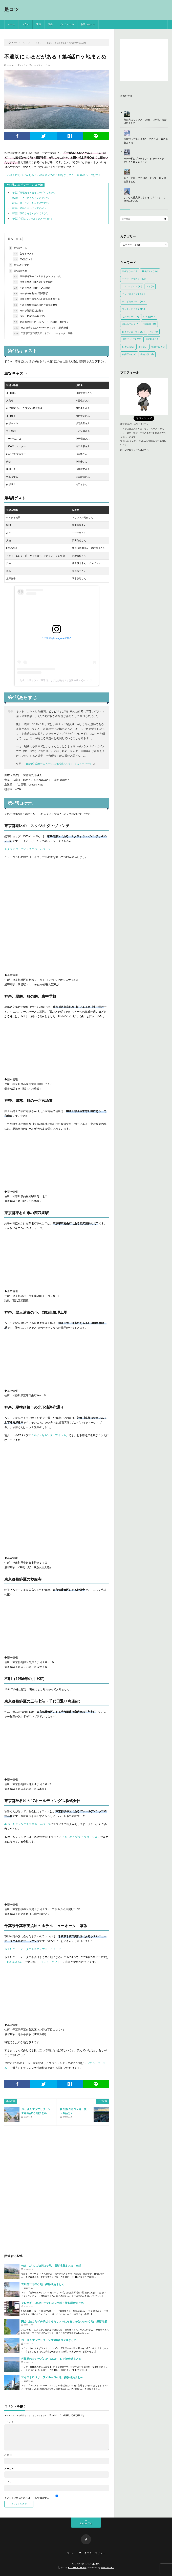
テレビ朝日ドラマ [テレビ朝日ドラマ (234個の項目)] (133, 294)
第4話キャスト (19, 248)
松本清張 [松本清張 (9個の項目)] (128, 346)
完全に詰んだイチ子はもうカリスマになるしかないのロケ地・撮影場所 (64, 2321)
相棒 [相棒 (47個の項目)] (142, 346)
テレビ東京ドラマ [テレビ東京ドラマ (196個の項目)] (133, 301)
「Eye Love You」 (14, 1961)
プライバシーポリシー (91, 2553)
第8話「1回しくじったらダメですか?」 (32, 218)
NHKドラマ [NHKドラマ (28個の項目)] (130, 271)
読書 (50, 24)
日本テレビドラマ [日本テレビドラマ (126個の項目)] (133, 331)
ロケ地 (47, 65)
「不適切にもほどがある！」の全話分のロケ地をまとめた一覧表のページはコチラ (54, 174)
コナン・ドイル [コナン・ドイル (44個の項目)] (132, 286)
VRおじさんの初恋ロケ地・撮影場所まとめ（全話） (52, 2265)
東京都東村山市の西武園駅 (30, 294)
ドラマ (25, 24)
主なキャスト (23, 254)
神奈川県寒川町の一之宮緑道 (31, 288)
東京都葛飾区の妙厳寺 (28, 311)
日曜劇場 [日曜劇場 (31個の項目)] (149, 324)
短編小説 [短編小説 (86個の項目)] (158, 346)
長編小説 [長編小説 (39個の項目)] (147, 354)
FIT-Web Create (77, 2567)
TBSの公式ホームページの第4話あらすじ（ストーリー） (58, 763)
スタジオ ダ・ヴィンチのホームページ (27, 849)
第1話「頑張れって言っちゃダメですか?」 (34, 192)
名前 (8, 2455)
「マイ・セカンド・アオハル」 (50, 1435)
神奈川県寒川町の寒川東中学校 (33, 282)
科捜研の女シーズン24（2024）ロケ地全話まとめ (51, 2358)
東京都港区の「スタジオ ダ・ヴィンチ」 (37, 277)
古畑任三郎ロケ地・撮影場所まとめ (42, 2284)
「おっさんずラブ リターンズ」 (81, 1836)
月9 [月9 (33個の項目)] (154, 331)
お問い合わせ (88, 24)
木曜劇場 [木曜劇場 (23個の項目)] (152, 339)
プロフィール (67, 24)
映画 (38, 24)
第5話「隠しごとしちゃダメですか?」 (32, 202)
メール (9, 2468)
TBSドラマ (37, 65)
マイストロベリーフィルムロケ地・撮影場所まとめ (52, 2377)
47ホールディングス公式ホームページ (27, 1824)
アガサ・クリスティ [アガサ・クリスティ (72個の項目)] (134, 279)
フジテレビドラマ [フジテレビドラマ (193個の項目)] (133, 309)
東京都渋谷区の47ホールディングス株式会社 (40, 328)
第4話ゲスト (23, 259)
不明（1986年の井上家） (29, 316)
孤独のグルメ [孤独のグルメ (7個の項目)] (130, 324)
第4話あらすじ (19, 265)
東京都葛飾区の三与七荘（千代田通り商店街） (41, 322)
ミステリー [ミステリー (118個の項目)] (130, 316)
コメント (9, 2421)
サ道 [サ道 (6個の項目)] (150, 286)
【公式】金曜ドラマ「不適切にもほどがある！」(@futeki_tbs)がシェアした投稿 (59, 680)
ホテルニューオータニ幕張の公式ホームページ (32, 1949)
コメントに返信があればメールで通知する (56, 2497)
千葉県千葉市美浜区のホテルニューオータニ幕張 (43, 333)
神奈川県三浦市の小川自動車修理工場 (36, 299)
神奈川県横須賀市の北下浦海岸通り (35, 305)
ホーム (11, 24)
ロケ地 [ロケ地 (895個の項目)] (149, 316)
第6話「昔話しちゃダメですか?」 (29, 208)
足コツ (11, 9)
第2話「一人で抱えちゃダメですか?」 (32, 197)
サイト (7, 2482)
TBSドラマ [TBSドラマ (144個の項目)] (150, 271)
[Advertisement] (56, 2163)
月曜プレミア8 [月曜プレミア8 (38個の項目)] (131, 339)
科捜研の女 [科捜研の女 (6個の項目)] (129, 354)
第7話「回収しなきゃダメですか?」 (30, 213)
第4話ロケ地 (18, 271)
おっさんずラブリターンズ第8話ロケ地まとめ (48, 2340)
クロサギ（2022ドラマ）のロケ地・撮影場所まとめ (52, 2302)
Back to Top (86, 2523)
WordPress (107, 2567)
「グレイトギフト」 (50, 1961)
